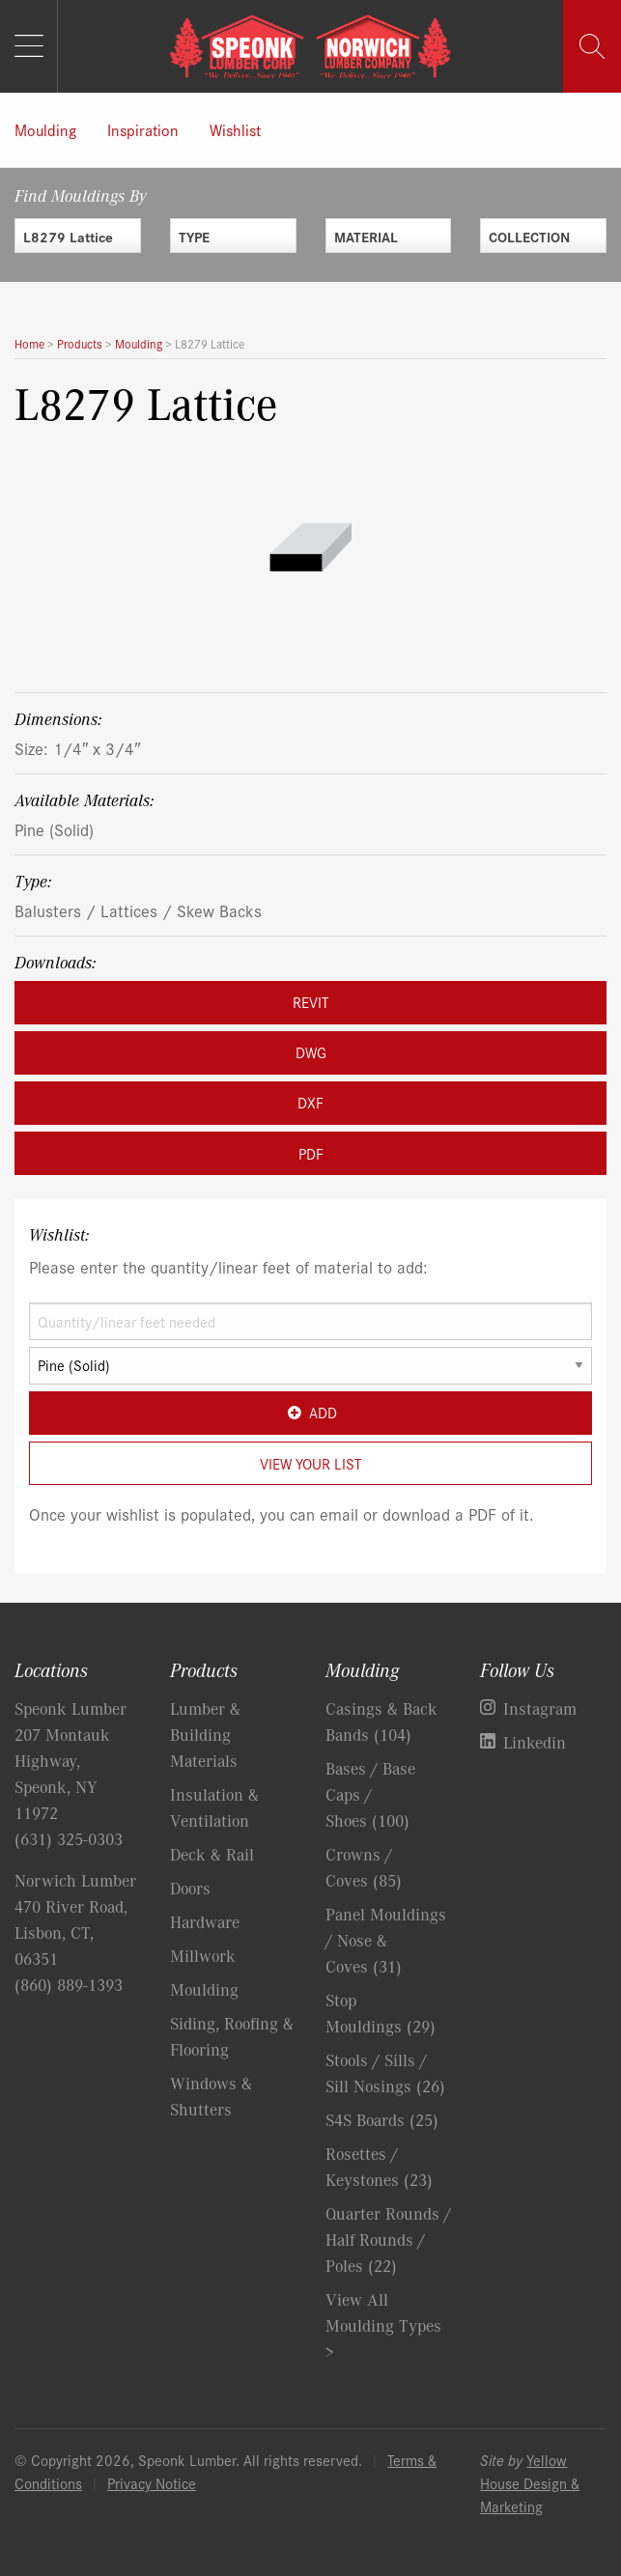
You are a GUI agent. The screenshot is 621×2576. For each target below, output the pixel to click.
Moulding (45, 129)
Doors (190, 1887)
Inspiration (143, 129)
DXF (310, 1102)
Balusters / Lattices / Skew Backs (138, 910)
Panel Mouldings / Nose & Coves (385, 1939)
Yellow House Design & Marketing (529, 2483)
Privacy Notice (151, 2483)
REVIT (310, 1002)
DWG (311, 1052)
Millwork (203, 1955)
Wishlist (235, 129)
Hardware (205, 1921)
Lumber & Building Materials (205, 1734)
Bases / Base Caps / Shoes (370, 1794)
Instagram (540, 1708)
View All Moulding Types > (383, 2325)
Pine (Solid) (54, 829)
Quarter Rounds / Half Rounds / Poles (388, 2239)
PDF (311, 1153)
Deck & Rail (212, 1853)
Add (310, 1412)
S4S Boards (381, 2119)
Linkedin (534, 1741)
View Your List (310, 1463)
